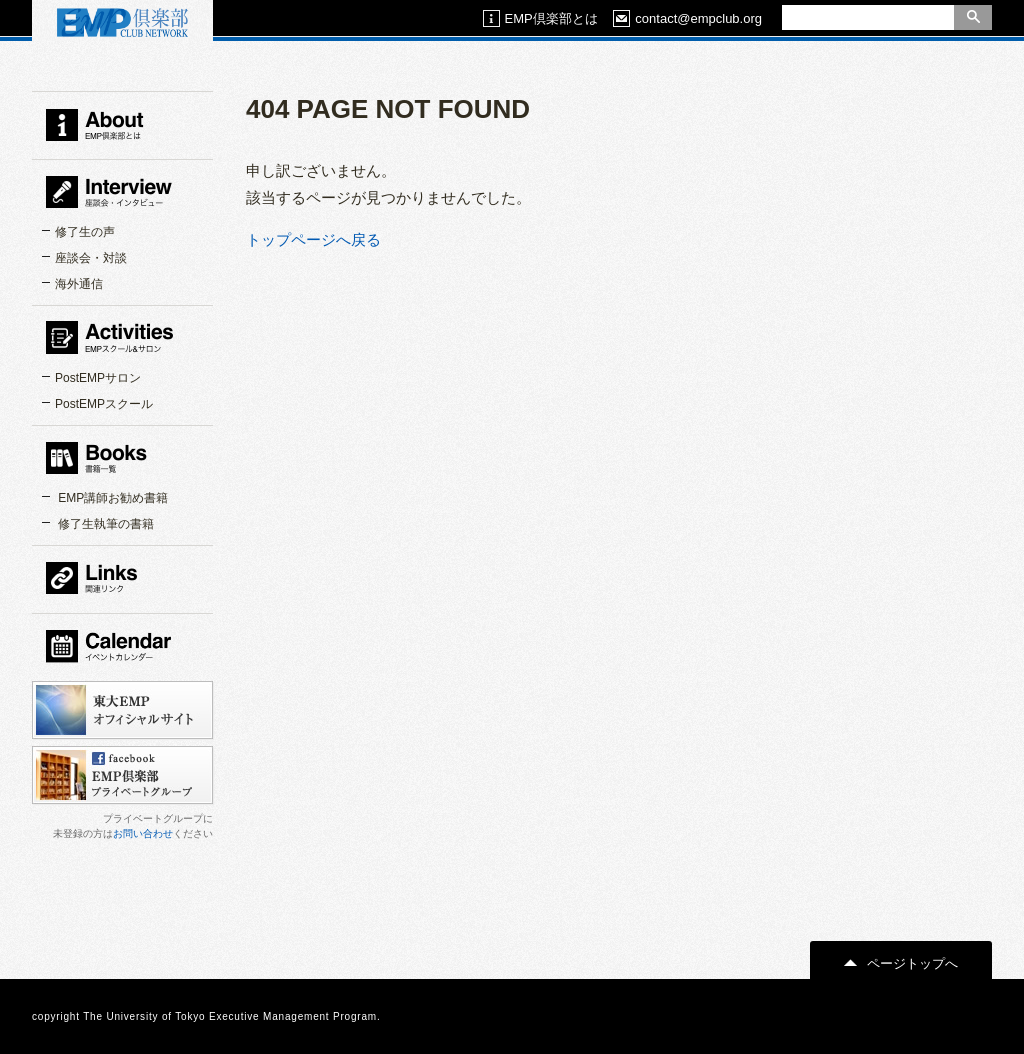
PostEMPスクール (104, 404)
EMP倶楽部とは (540, 18)
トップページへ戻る (313, 239)
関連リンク (122, 578)
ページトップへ (901, 963)
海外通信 (79, 284)
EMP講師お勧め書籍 (111, 498)
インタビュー (122, 192)
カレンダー (122, 646)
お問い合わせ (143, 833)
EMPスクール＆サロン (122, 338)
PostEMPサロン (98, 378)
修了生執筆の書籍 (104, 524)
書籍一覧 (122, 458)
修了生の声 (85, 232)
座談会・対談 (91, 258)
